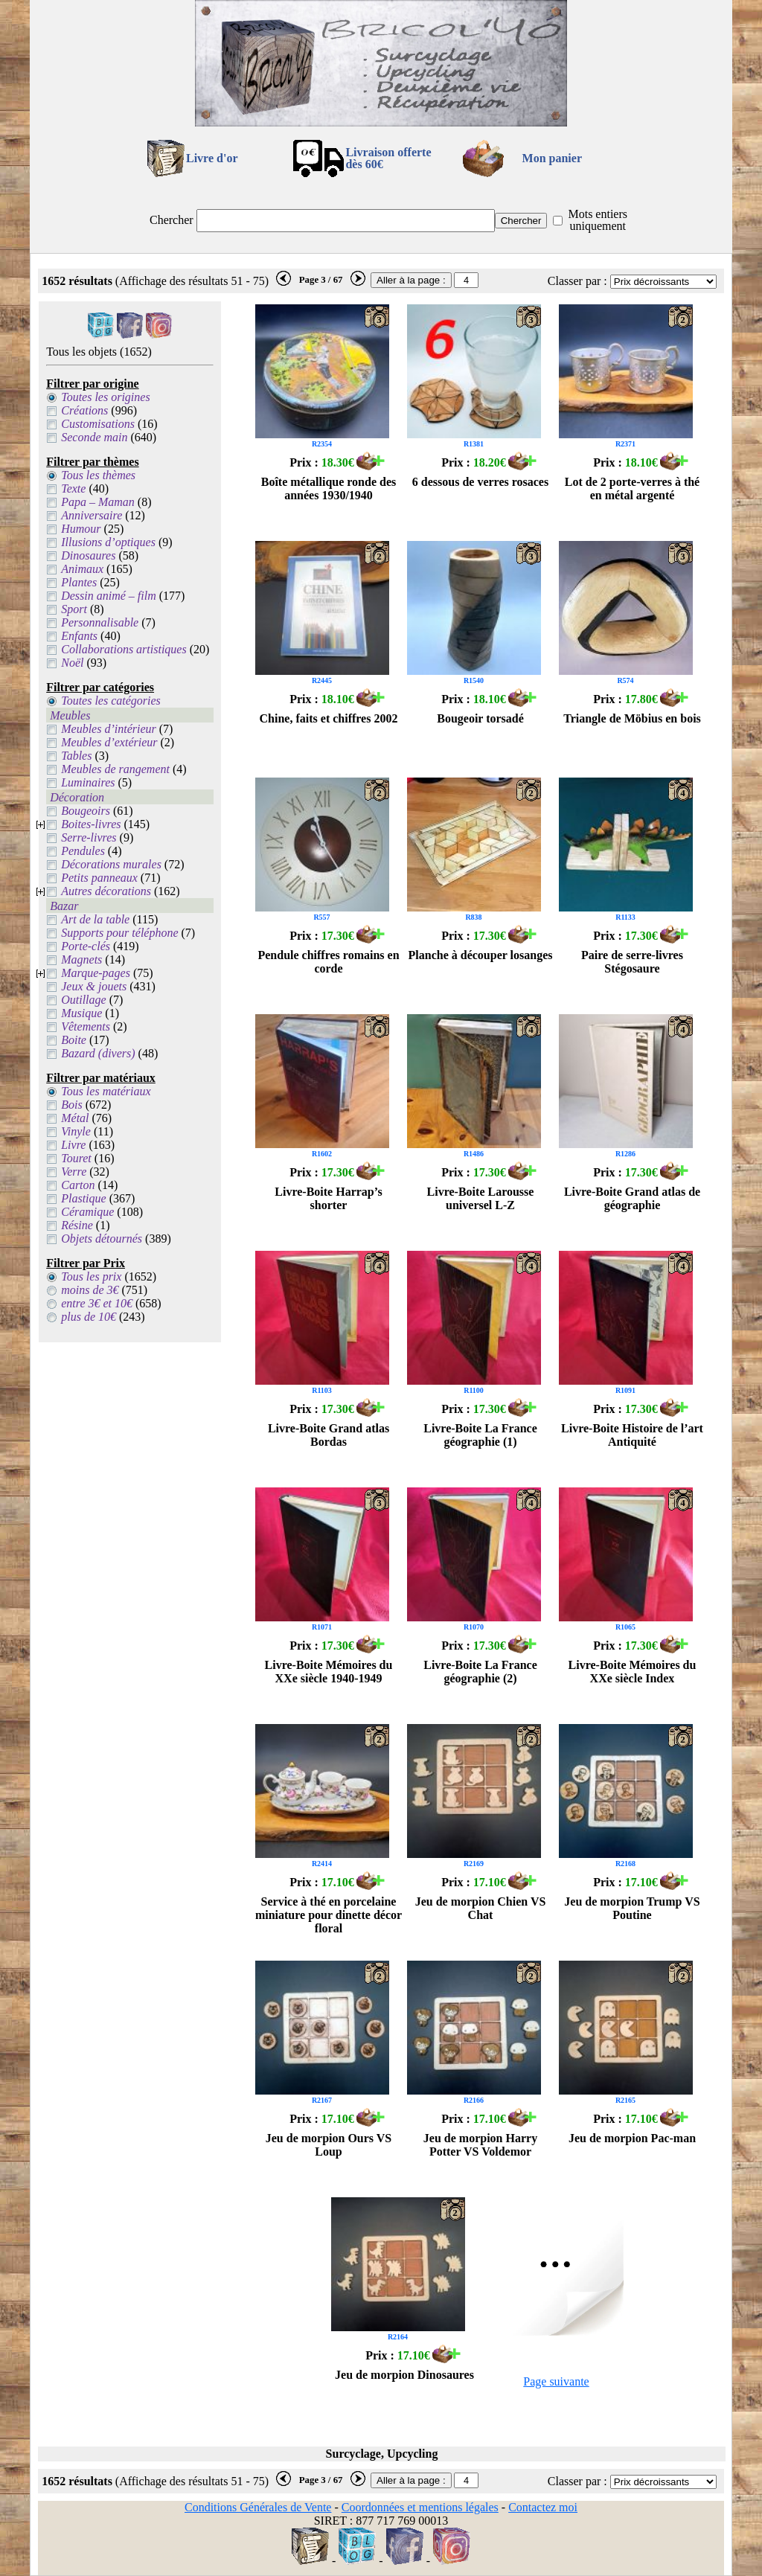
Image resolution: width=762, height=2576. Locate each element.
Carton (78, 1185)
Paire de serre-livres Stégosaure (632, 962)
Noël (72, 662)
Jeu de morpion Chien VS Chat (480, 1908)
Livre (73, 1144)
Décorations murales (111, 864)
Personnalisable (99, 622)
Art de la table (95, 919)
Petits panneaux (99, 877)
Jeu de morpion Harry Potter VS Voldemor (480, 2145)
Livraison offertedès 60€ (388, 158)
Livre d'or (211, 158)
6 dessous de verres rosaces (480, 481)
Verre (73, 1171)
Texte (73, 488)
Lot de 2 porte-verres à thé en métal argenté (632, 488)
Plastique (83, 1198)
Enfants (79, 635)
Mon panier (552, 158)
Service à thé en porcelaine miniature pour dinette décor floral (328, 1915)
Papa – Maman (98, 502)
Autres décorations (106, 891)
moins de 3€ (89, 1290)
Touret (76, 1158)
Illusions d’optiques (108, 542)
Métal (75, 1118)
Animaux (82, 569)
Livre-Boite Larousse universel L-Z (480, 1198)
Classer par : (577, 281)
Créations (84, 410)
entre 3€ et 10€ (96, 1303)
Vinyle (76, 1131)
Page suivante (556, 2381)
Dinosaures (88, 555)
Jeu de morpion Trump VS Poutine (631, 1908)
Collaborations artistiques (123, 649)
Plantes (79, 582)
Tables (76, 755)
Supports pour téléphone (119, 932)
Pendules (83, 851)
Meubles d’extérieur (109, 742)
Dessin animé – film (108, 595)
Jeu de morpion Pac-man (632, 2138)
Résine (77, 1225)
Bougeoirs (85, 810)
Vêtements (85, 1026)
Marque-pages (95, 973)
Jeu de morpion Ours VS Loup (329, 2145)
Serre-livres (88, 837)
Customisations (98, 423)
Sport (74, 609)
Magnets (81, 959)
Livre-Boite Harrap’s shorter (328, 1198)
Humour (80, 528)
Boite (73, 1040)
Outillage (83, 999)
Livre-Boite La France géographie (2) (480, 1672)
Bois (71, 1104)
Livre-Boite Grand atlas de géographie (632, 1198)
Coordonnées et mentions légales (420, 2507)
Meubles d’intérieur (108, 729)
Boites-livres (91, 824)
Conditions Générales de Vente (258, 2507)
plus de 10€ (88, 1316)
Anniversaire (91, 515)
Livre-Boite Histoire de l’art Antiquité (632, 1435)
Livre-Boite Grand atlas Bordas (328, 1435)
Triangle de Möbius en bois (632, 718)
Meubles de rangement (115, 769)
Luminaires (88, 782)
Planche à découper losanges (481, 955)
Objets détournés (101, 1238)
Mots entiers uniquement (597, 220)
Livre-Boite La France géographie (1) (480, 1435)
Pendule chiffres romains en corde (328, 962)
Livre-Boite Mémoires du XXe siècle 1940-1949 (329, 1672)
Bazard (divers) (98, 1053)
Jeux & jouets (94, 986)
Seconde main (94, 437)
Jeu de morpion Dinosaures (404, 2374)
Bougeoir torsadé (480, 718)
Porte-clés (85, 946)
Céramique (87, 1211)
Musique (81, 1013)
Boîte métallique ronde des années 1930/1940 (328, 488)
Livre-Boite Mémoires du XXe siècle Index (633, 1672)
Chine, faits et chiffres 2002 (329, 718)
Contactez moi (542, 2507)
